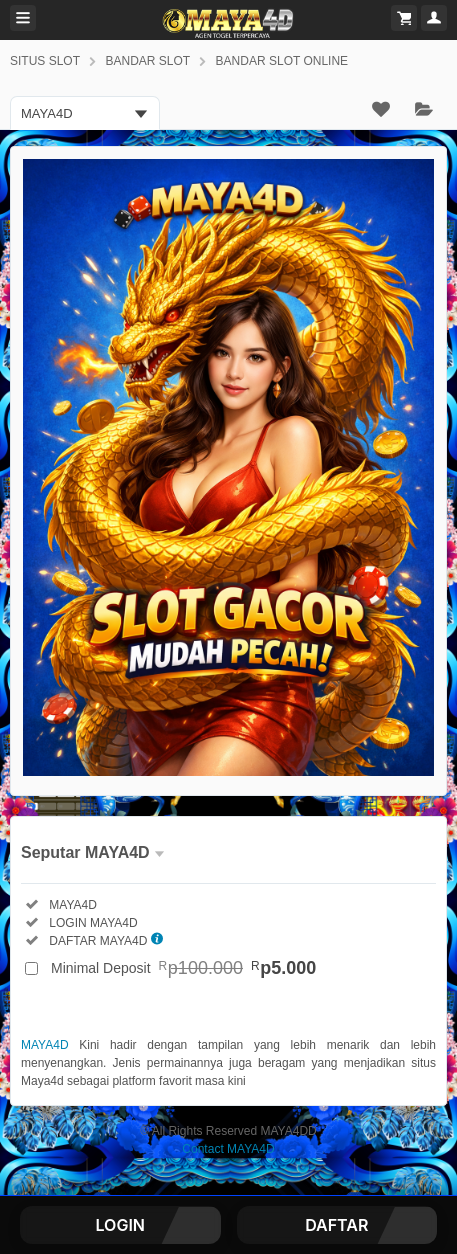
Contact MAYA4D (228, 1149)
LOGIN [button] (120, 1225)
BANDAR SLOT (147, 61)
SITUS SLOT (45, 61)
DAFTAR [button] (336, 1225)
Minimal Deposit (183, 968)
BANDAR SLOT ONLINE (282, 61)
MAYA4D (45, 1045)
